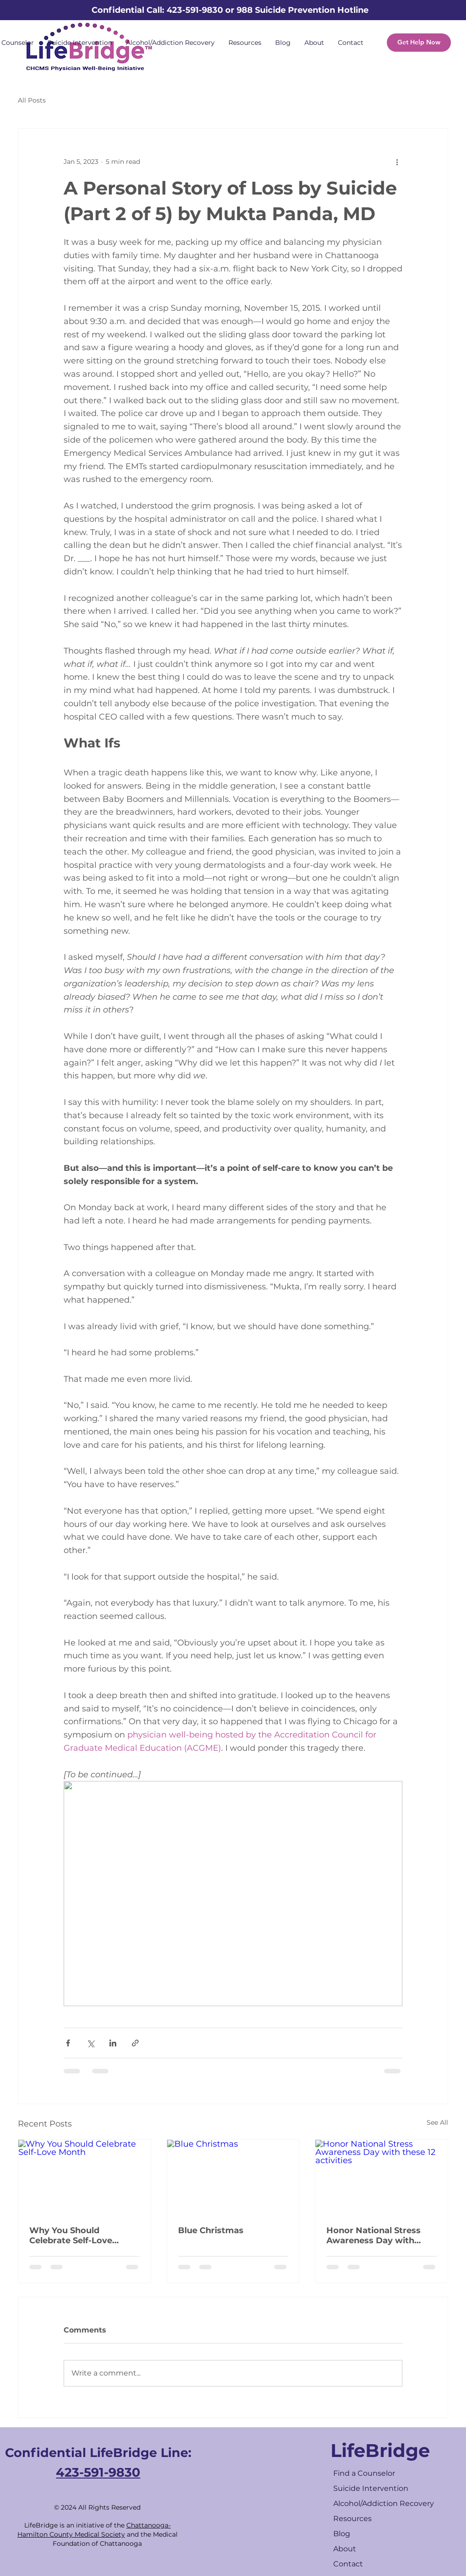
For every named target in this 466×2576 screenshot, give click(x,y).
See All (437, 2122)
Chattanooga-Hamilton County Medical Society (94, 2529)
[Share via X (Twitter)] (90, 2043)
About (344, 2548)
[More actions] (396, 161)
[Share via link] (135, 2043)
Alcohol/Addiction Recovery (383, 2503)
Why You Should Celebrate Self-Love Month (70, 2235)
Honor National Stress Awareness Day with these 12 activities (373, 2235)
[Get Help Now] (419, 42)
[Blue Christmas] (233, 2177)
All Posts (32, 100)
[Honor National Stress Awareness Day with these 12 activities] (381, 2177)
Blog (341, 2533)
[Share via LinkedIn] (112, 2043)
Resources (352, 2518)
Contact (348, 2564)
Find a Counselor (364, 2473)
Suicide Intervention (370, 2488)
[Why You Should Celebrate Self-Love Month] (84, 2177)
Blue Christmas (211, 2230)
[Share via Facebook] (68, 2043)
